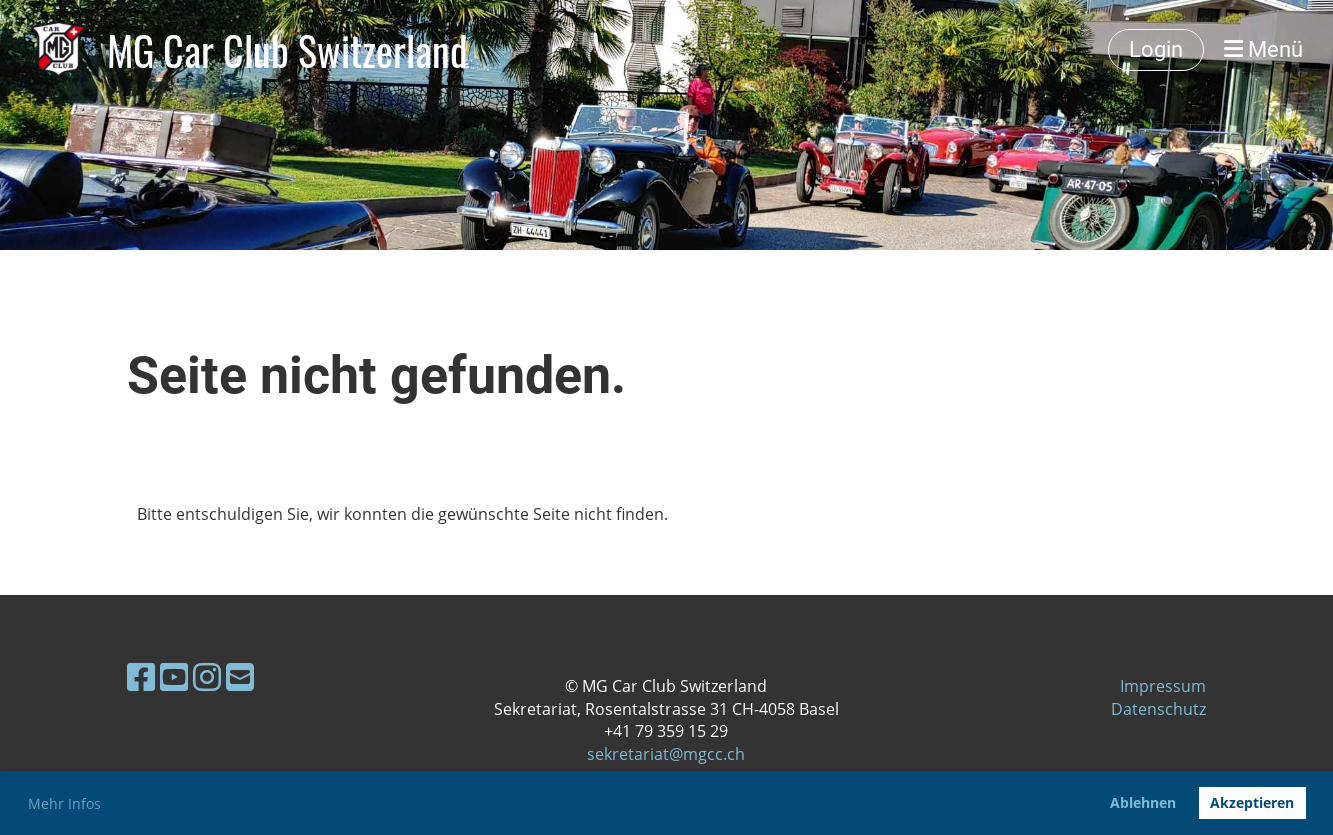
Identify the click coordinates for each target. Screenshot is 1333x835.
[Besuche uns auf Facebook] (141, 676)
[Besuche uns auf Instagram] (207, 676)
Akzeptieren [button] (1252, 802)
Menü (1263, 49)
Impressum (1163, 686)
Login (1156, 49)
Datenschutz (1158, 709)
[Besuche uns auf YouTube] (174, 676)
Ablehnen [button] (1143, 802)
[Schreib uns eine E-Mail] (240, 676)
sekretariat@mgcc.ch (666, 754)
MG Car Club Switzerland (287, 50)
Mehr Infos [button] (64, 803)
